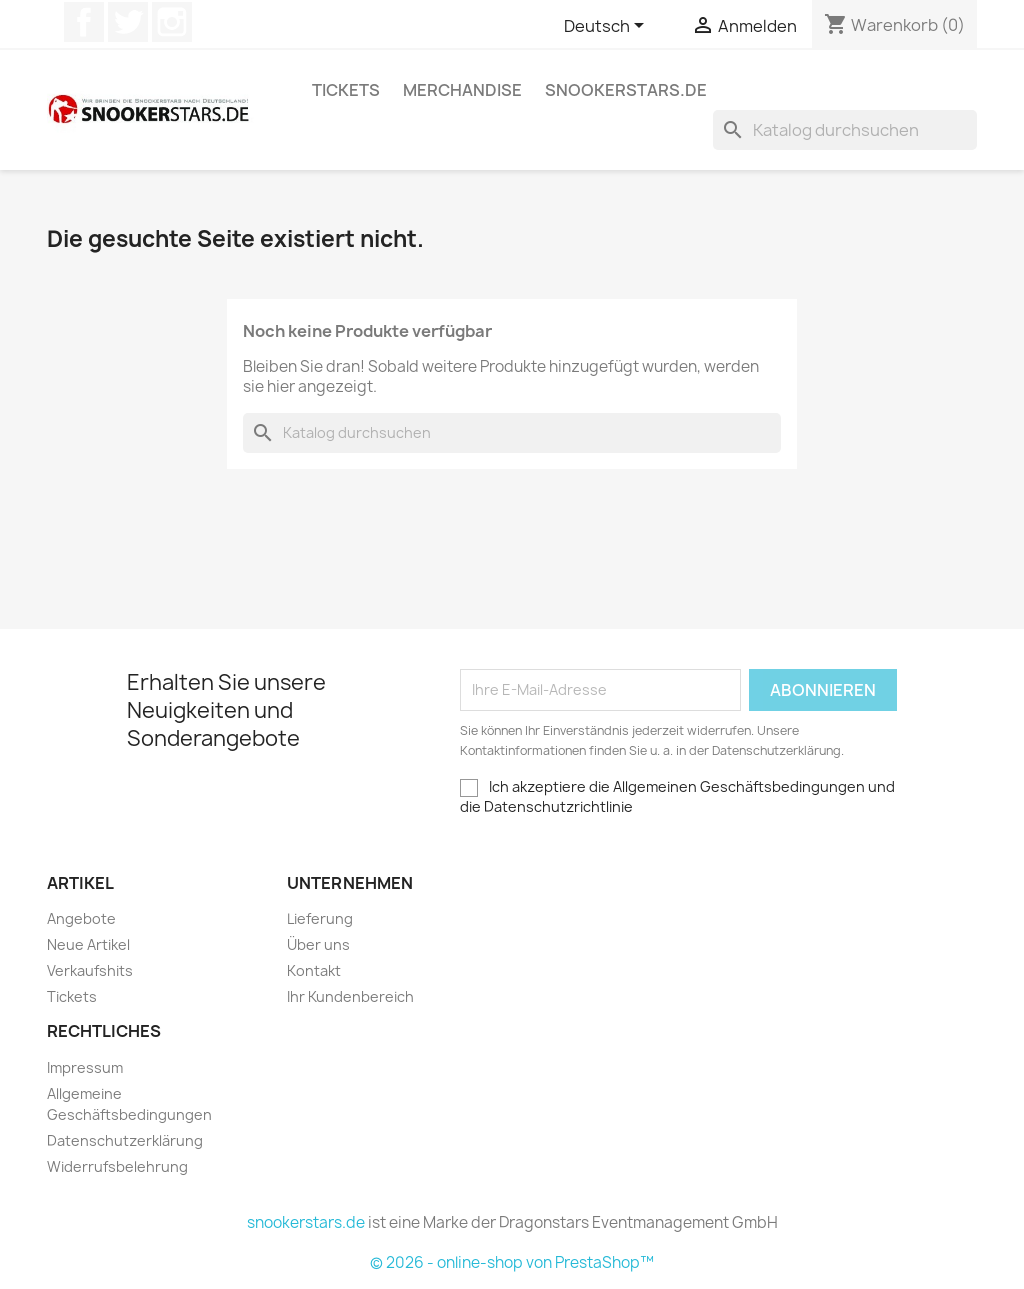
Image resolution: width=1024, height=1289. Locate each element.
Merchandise (462, 90)
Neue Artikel (88, 944)
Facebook (84, 22)
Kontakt (314, 970)
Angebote (81, 918)
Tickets (346, 90)
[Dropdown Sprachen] (607, 27)
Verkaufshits (90, 970)
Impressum (85, 1067)
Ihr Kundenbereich (350, 996)
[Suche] (845, 130)
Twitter (128, 22)
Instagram (172, 22)
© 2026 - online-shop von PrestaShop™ (512, 1262)
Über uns (318, 944)
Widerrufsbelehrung (117, 1166)
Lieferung (320, 918)
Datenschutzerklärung (125, 1140)
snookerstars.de (626, 90)
